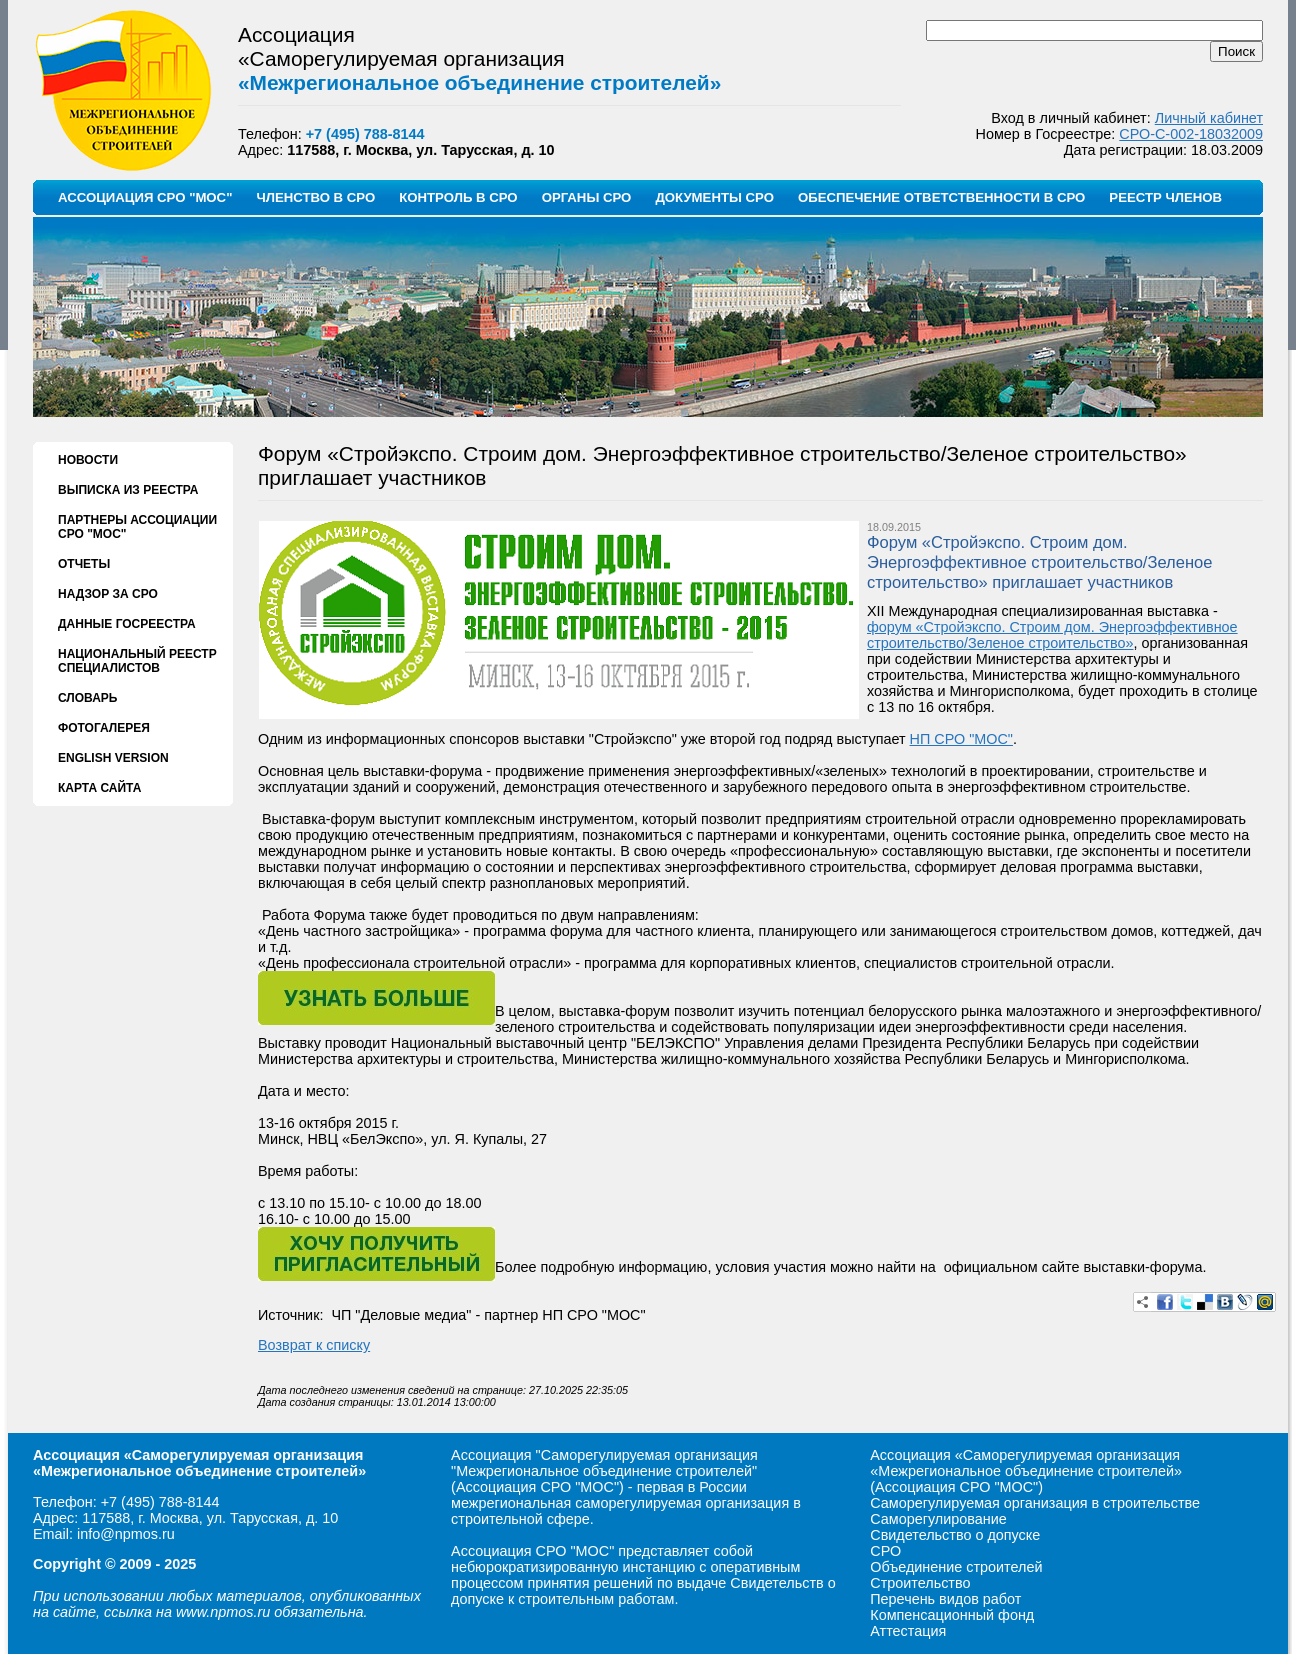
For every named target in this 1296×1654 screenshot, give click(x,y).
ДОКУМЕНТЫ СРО (714, 197)
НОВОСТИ (88, 460)
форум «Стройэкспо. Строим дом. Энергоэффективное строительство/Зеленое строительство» (1052, 635)
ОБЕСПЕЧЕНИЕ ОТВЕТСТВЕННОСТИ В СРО (941, 197)
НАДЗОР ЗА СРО (108, 594)
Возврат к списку (314, 1345)
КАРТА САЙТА (99, 788)
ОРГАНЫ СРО (587, 197)
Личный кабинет (1209, 118)
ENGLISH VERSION (113, 758)
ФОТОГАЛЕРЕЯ (104, 728)
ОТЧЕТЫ (84, 564)
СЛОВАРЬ (87, 698)
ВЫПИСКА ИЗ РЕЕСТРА (128, 490)
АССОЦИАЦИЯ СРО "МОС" (145, 197)
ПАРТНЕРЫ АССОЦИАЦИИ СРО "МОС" (137, 527)
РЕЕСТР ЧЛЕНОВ (1165, 197)
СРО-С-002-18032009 (1191, 134)
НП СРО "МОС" (961, 739)
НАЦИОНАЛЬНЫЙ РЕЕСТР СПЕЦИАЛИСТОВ (137, 661)
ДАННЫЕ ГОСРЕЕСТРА (127, 624)
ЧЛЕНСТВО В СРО (315, 197)
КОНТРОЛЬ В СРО (458, 197)
